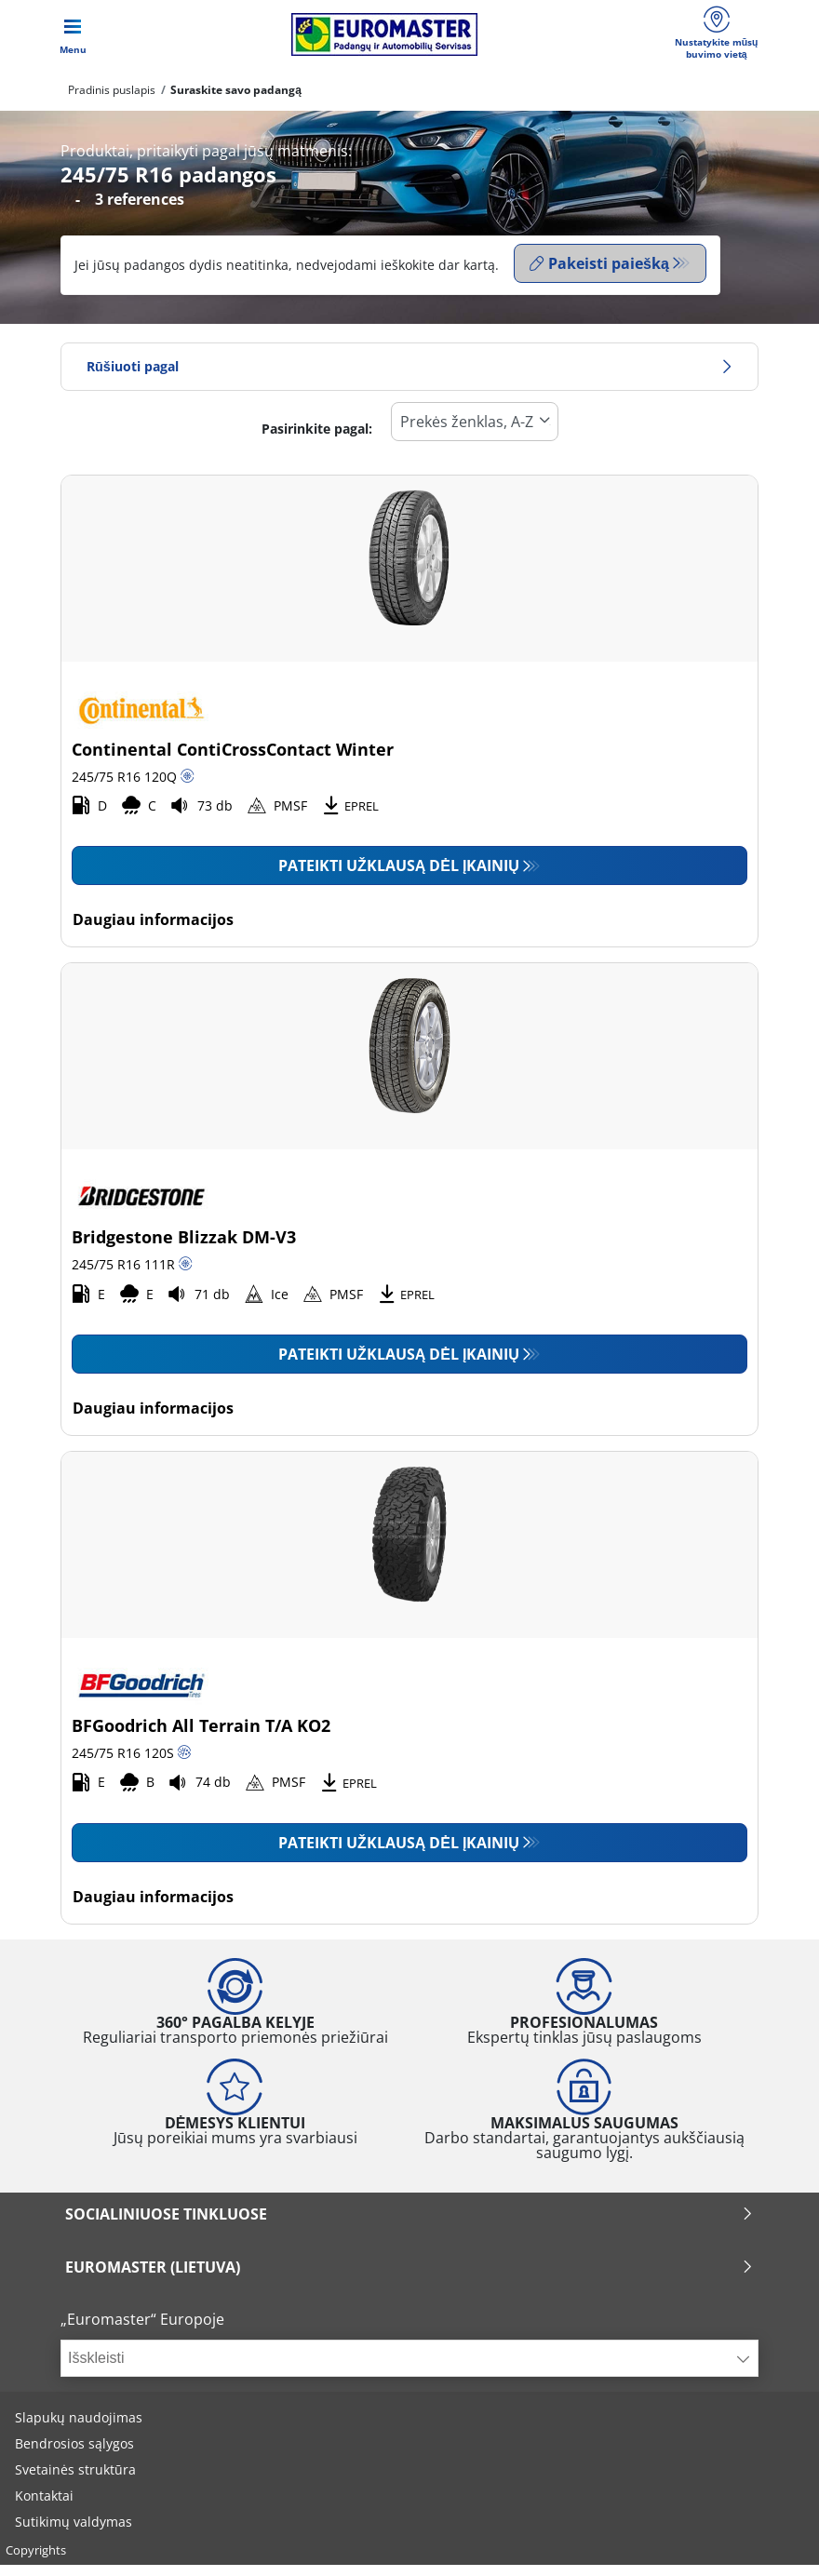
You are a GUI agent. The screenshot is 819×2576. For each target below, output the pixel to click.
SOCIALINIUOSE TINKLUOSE (409, 2225)
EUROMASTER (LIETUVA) (409, 2278)
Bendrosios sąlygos (74, 2454)
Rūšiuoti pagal (409, 377)
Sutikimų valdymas (73, 2533)
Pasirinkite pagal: (317, 440)
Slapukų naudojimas (78, 2428)
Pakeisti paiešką (599, 278)
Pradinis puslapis (111, 105)
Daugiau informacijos (153, 930)
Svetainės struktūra (75, 2480)
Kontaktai (44, 2507)
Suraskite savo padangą (236, 105)
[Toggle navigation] (73, 42)
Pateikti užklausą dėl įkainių (398, 876)
